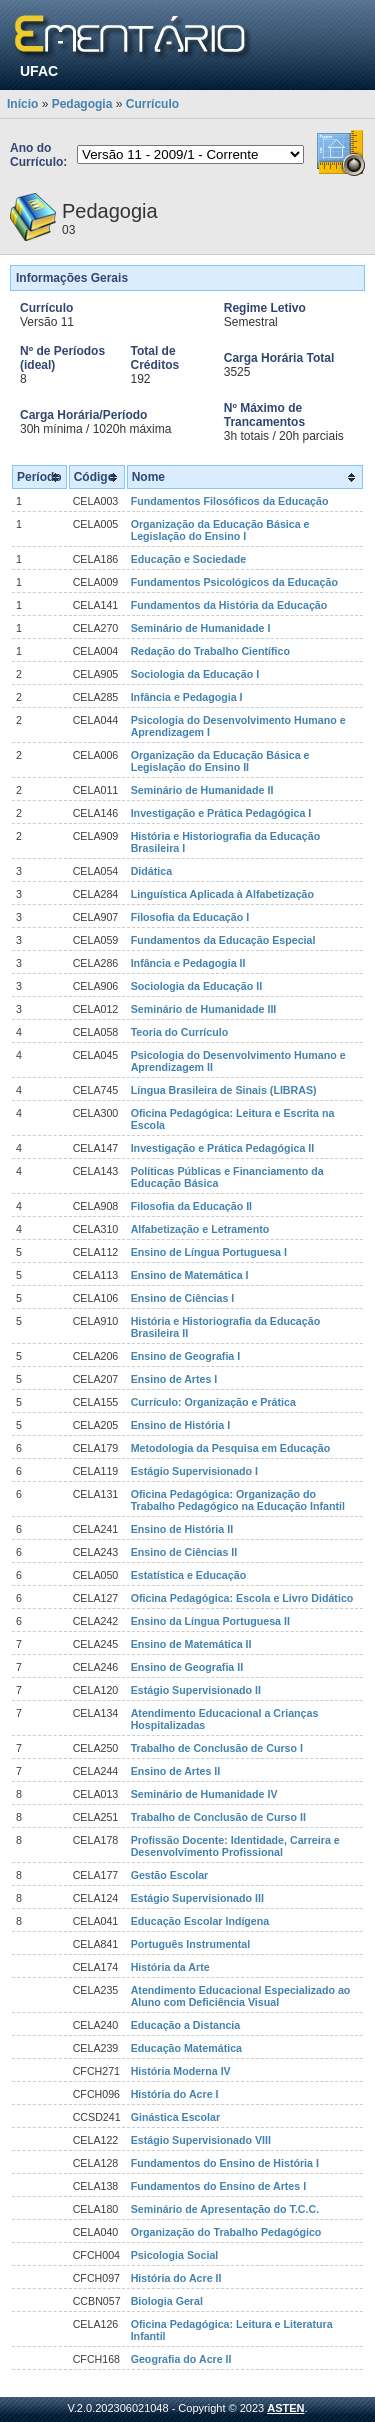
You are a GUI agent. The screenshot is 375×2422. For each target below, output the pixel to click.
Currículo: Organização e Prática (213, 1402)
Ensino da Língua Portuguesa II (210, 1621)
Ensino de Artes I (174, 1379)
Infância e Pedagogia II (188, 963)
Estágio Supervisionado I (194, 1471)
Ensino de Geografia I (186, 1356)
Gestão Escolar (170, 1875)
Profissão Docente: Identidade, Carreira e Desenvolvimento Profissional (235, 1846)
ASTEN (285, 2408)
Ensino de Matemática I (190, 1275)
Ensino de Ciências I (183, 1298)
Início (22, 104)
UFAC (39, 71)
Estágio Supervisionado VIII (201, 2140)
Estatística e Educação (189, 1575)
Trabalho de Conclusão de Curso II (218, 1817)
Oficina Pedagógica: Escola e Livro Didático (242, 1598)
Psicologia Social (175, 2255)
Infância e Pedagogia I (187, 697)
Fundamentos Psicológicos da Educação (234, 582)
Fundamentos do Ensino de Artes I (218, 2186)
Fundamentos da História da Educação (229, 605)
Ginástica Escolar (175, 2117)
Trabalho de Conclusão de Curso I (217, 1748)
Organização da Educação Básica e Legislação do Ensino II (220, 761)
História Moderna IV (181, 2071)
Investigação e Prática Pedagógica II (223, 1148)
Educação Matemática (186, 2048)
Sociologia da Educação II (196, 986)
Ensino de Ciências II (184, 1552)
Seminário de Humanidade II (202, 790)
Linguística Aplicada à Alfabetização (222, 894)
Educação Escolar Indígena (200, 1921)
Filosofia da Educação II (191, 1206)
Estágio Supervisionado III (197, 1898)
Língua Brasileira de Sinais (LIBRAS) (224, 1090)
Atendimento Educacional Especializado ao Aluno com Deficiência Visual (241, 1996)
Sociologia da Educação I (195, 674)
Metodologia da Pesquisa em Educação (231, 1448)
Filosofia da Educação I (190, 917)
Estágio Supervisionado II (196, 1690)
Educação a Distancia (186, 2025)
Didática (151, 871)
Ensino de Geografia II (187, 1667)
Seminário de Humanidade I (201, 628)
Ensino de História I (180, 1425)
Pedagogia (82, 104)
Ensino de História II (182, 1529)
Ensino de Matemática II (191, 1644)
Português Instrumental (191, 1944)
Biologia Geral (167, 2301)
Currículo (152, 104)
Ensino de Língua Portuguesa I (209, 1252)
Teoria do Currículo (180, 1032)
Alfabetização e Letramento (200, 1229)
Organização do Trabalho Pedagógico (226, 2232)
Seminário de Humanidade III (204, 1009)
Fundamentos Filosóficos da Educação (230, 501)
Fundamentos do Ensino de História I (225, 2163)
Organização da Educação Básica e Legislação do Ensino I (220, 530)
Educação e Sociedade (189, 559)
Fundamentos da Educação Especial (223, 940)
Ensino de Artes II (176, 1771)
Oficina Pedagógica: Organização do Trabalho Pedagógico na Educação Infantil (238, 1500)
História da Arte (170, 1967)
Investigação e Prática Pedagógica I (221, 813)
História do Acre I (175, 2094)
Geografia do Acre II (181, 2359)
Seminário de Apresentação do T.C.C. (225, 2209)
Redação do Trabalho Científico (210, 651)
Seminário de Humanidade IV (204, 1794)
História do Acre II (176, 2278)
